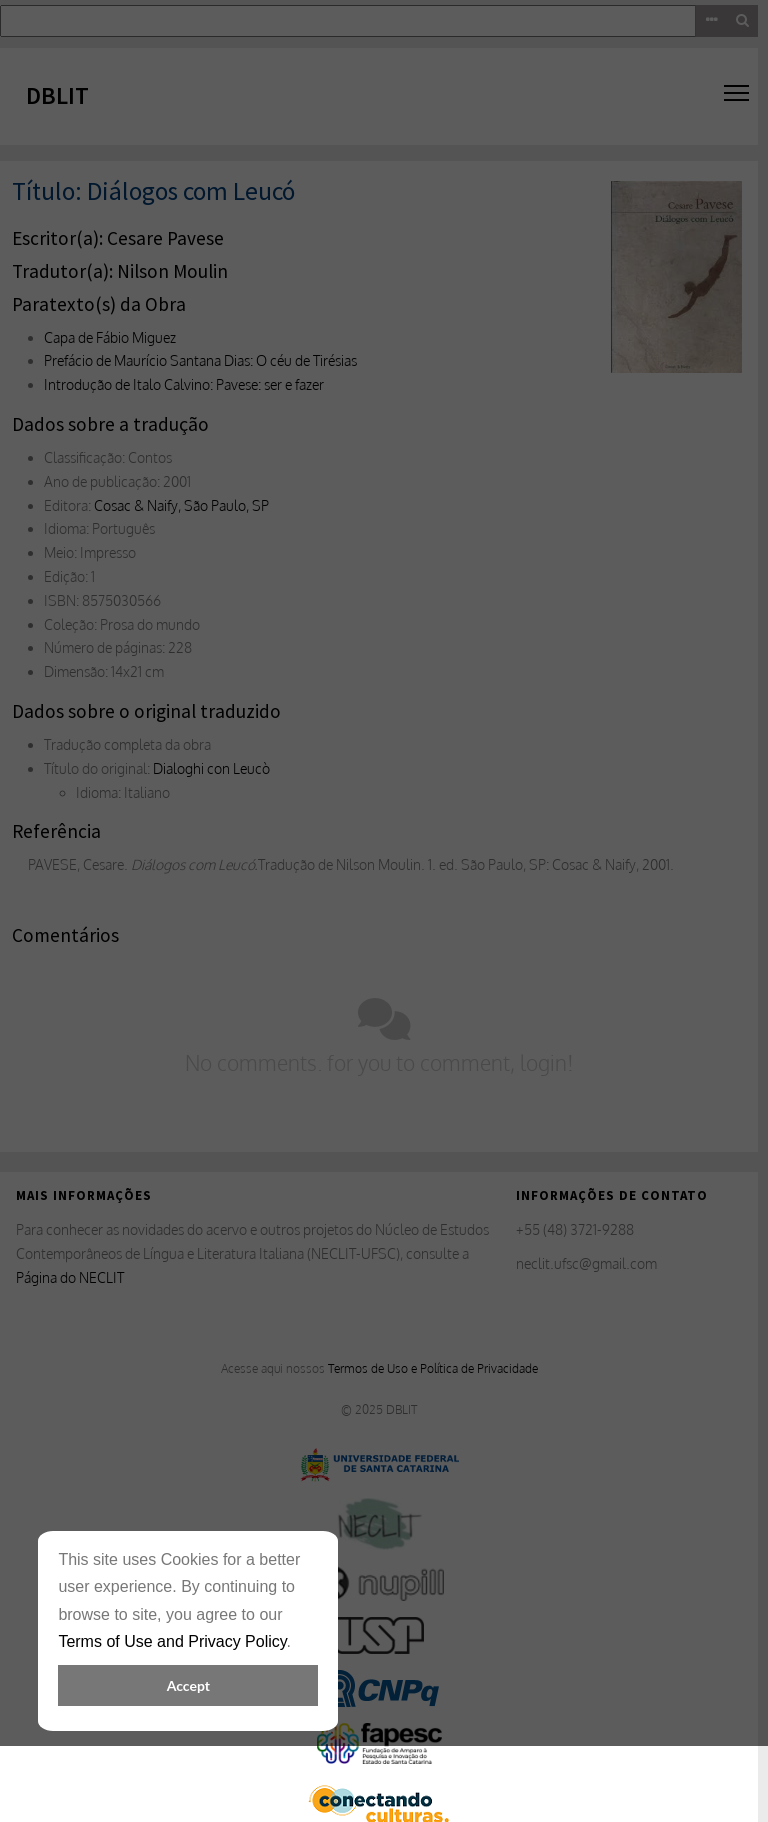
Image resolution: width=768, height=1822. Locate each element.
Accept (188, 1685)
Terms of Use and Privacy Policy (172, 1641)
